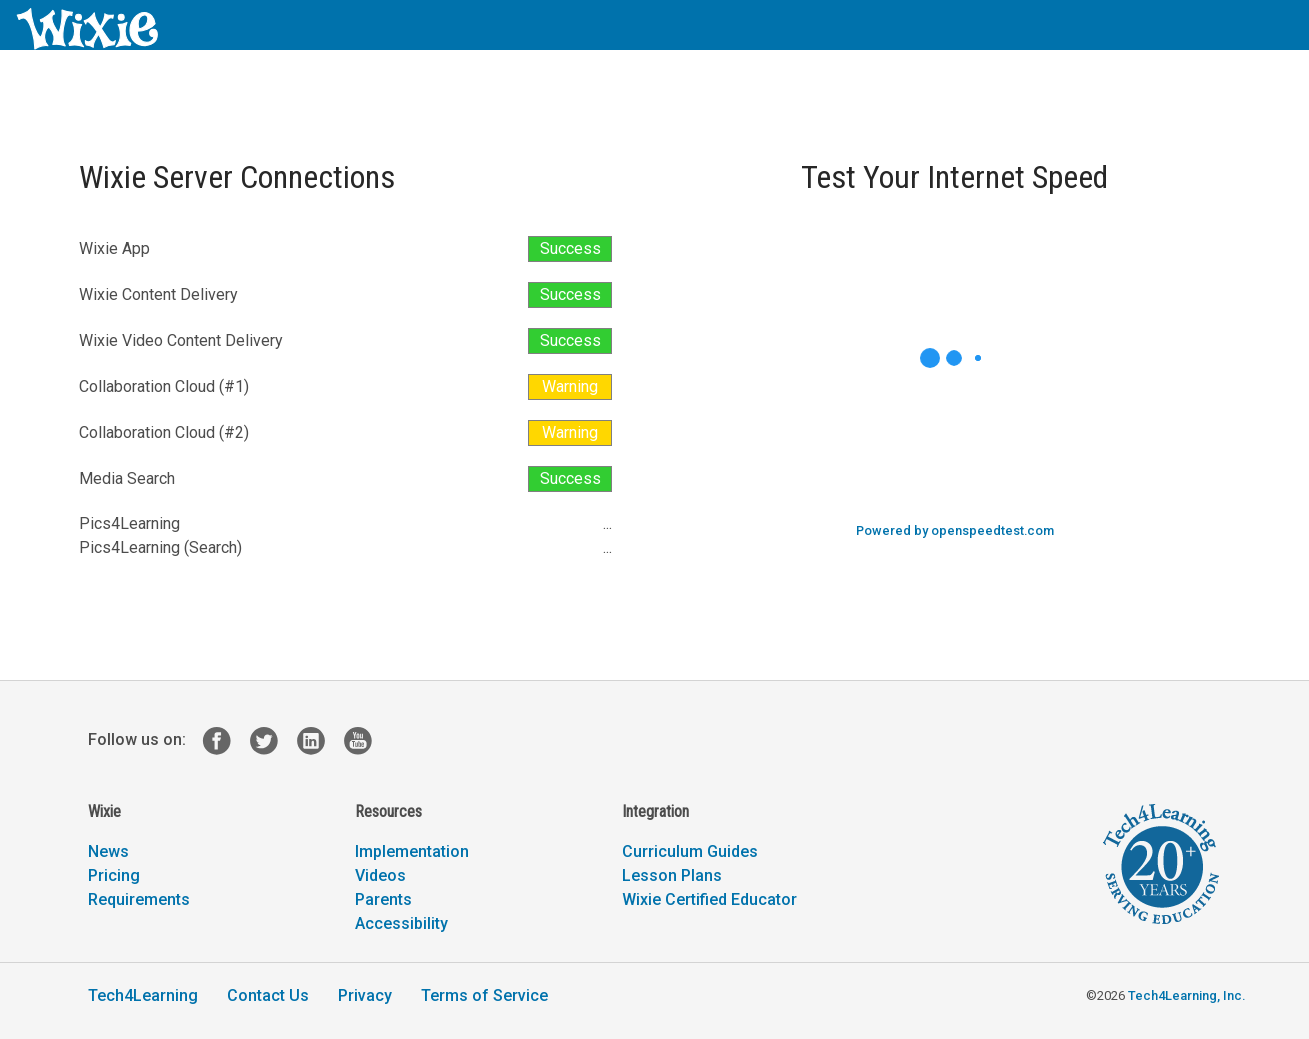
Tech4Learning (143, 995)
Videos (380, 875)
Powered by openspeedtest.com (955, 530)
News (108, 851)
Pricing (114, 875)
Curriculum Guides (690, 851)
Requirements (139, 899)
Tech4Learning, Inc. (1186, 995)
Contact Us (268, 995)
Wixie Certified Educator (709, 899)
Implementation (412, 851)
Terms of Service (484, 995)
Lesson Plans (672, 875)
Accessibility (401, 923)
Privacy (365, 995)
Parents (383, 899)
